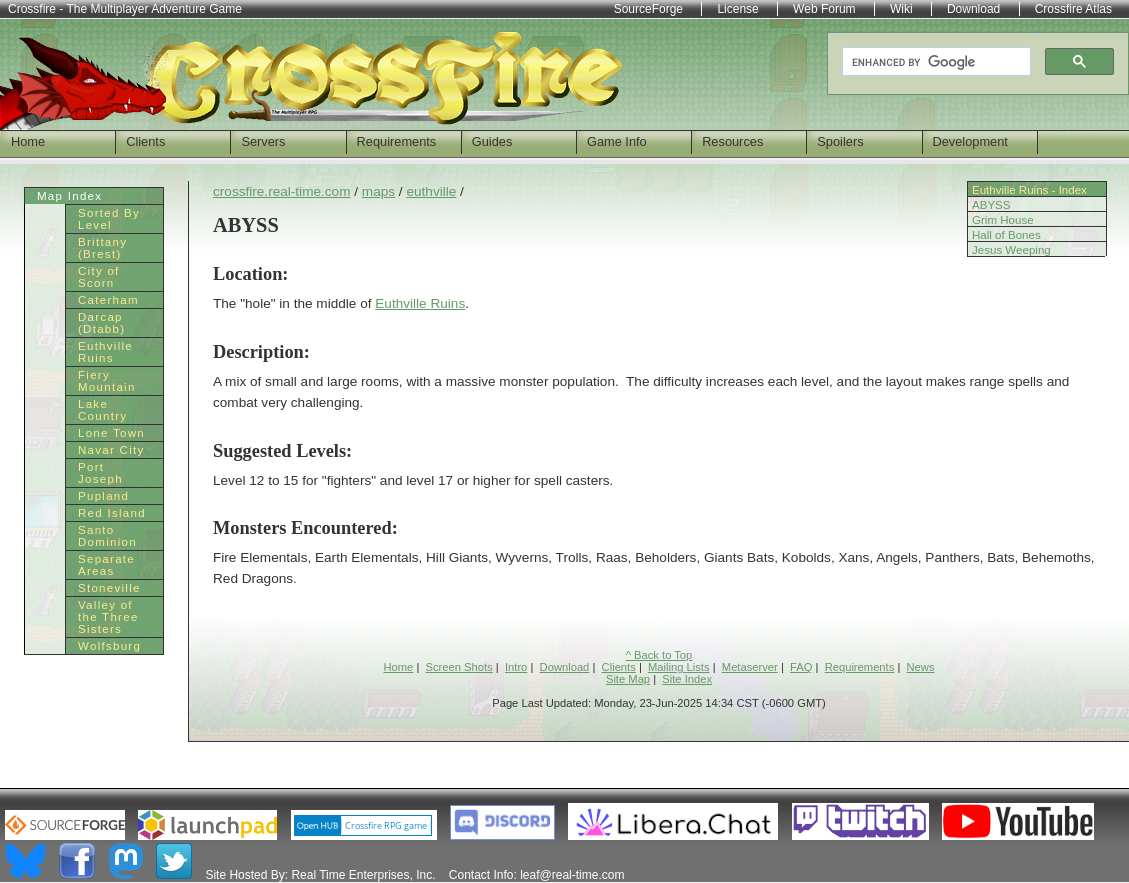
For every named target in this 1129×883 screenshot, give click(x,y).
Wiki (901, 9)
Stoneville (109, 588)
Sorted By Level (109, 219)
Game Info (617, 141)
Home (28, 141)
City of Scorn (99, 277)
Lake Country (102, 410)
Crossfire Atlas (1073, 9)
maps (378, 191)
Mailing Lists (679, 667)
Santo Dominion (107, 536)
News (921, 667)
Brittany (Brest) (102, 248)
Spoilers (840, 141)
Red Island (112, 513)
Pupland (103, 496)
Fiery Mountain (107, 381)
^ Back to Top (659, 655)
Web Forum (824, 9)
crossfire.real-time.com (281, 191)
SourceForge (648, 9)
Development (970, 141)
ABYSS (991, 205)
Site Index (687, 679)
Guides (492, 141)
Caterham (108, 300)
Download (565, 667)
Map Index (69, 196)
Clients (145, 141)
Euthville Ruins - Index (1029, 190)
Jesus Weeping (1011, 250)
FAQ (801, 667)
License (737, 9)
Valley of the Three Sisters (108, 617)
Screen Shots (459, 667)
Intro (516, 667)
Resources (732, 141)
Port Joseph (100, 473)
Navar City (111, 450)
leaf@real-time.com (572, 875)
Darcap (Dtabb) (101, 323)
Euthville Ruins (420, 303)
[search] (934, 62)
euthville (431, 191)
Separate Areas (106, 565)
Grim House (1003, 220)
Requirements (397, 141)
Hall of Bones (1006, 235)
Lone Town (111, 433)
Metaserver (750, 667)
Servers (263, 141)
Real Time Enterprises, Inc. (363, 875)
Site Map (628, 679)
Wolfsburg (109, 646)
